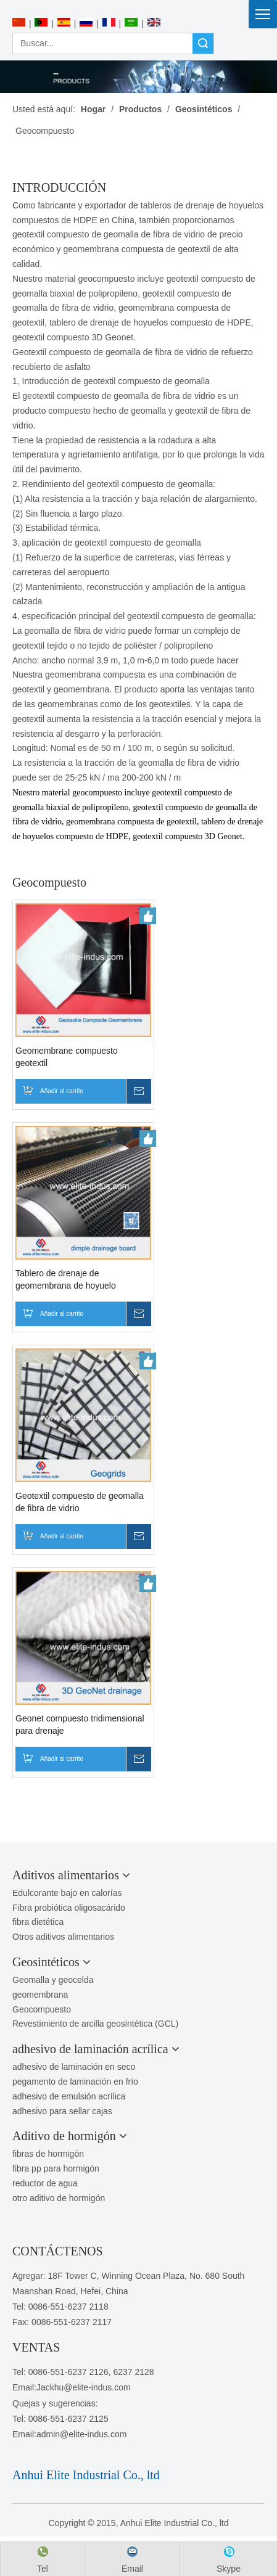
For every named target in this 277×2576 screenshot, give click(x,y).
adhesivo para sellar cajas (62, 2111)
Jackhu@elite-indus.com (83, 2387)
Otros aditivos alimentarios (63, 1937)
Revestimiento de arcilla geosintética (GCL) (95, 2023)
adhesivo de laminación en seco (73, 2067)
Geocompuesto (41, 2009)
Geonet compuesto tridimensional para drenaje (79, 1724)
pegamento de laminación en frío (75, 2081)
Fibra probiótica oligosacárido (68, 1908)
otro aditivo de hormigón (58, 2198)
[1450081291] (41, 2455)
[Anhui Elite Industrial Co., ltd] (138, 7)
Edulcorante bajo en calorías (67, 1893)
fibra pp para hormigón (55, 2168)
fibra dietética (38, 1922)
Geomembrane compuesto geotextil (66, 1057)
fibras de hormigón (48, 2154)
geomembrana (40, 1995)
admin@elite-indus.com (81, 2434)
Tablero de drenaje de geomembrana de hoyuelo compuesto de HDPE (65, 1280)
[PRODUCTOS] (138, 76)
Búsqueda (202, 43)
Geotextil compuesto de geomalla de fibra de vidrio (79, 1502)
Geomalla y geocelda (53, 1980)
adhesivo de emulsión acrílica (69, 2096)
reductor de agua (45, 2183)
